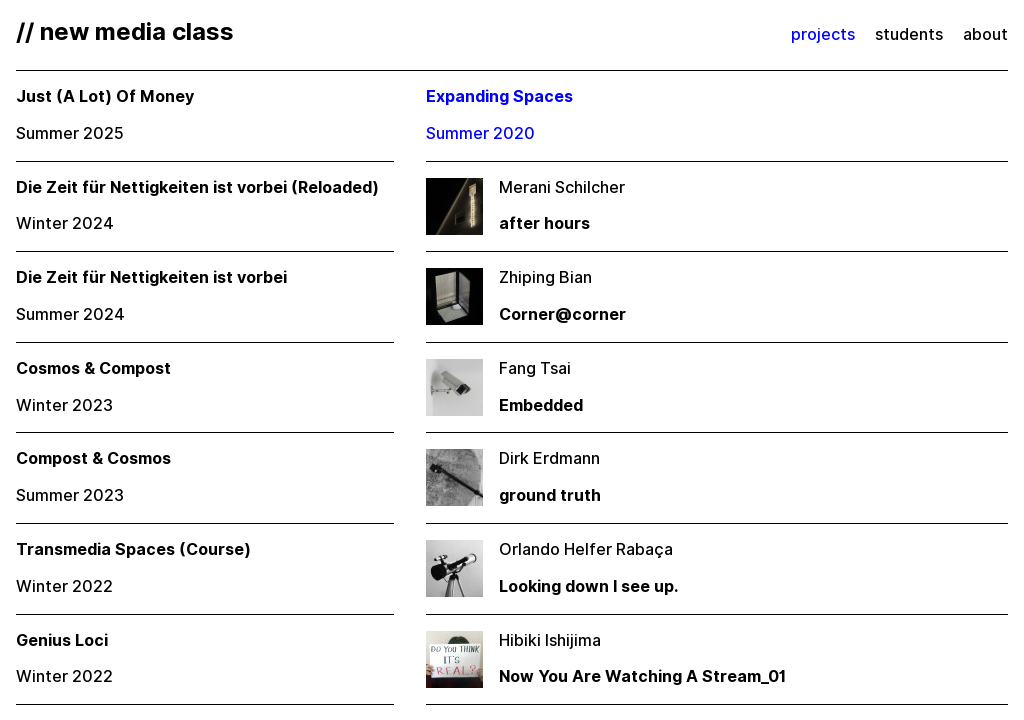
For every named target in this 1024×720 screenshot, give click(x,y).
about (985, 34)
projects (823, 34)
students (909, 34)
